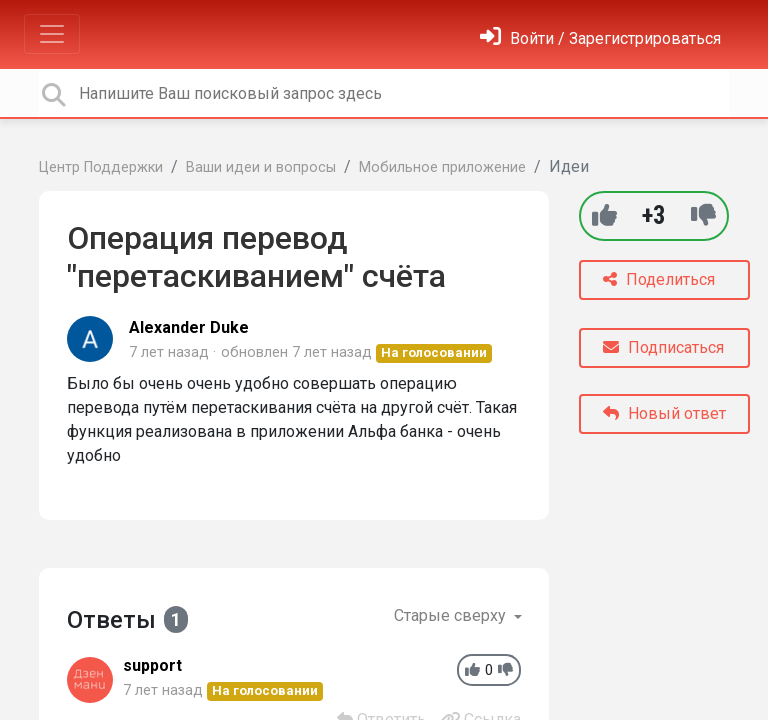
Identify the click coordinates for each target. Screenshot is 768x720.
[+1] (604, 215)
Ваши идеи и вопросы (261, 167)
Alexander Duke (189, 327)
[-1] (703, 215)
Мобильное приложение (442, 167)
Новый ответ (664, 413)
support (152, 665)
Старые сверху (452, 615)
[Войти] (600, 38)
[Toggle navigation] (52, 34)
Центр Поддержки (101, 167)
